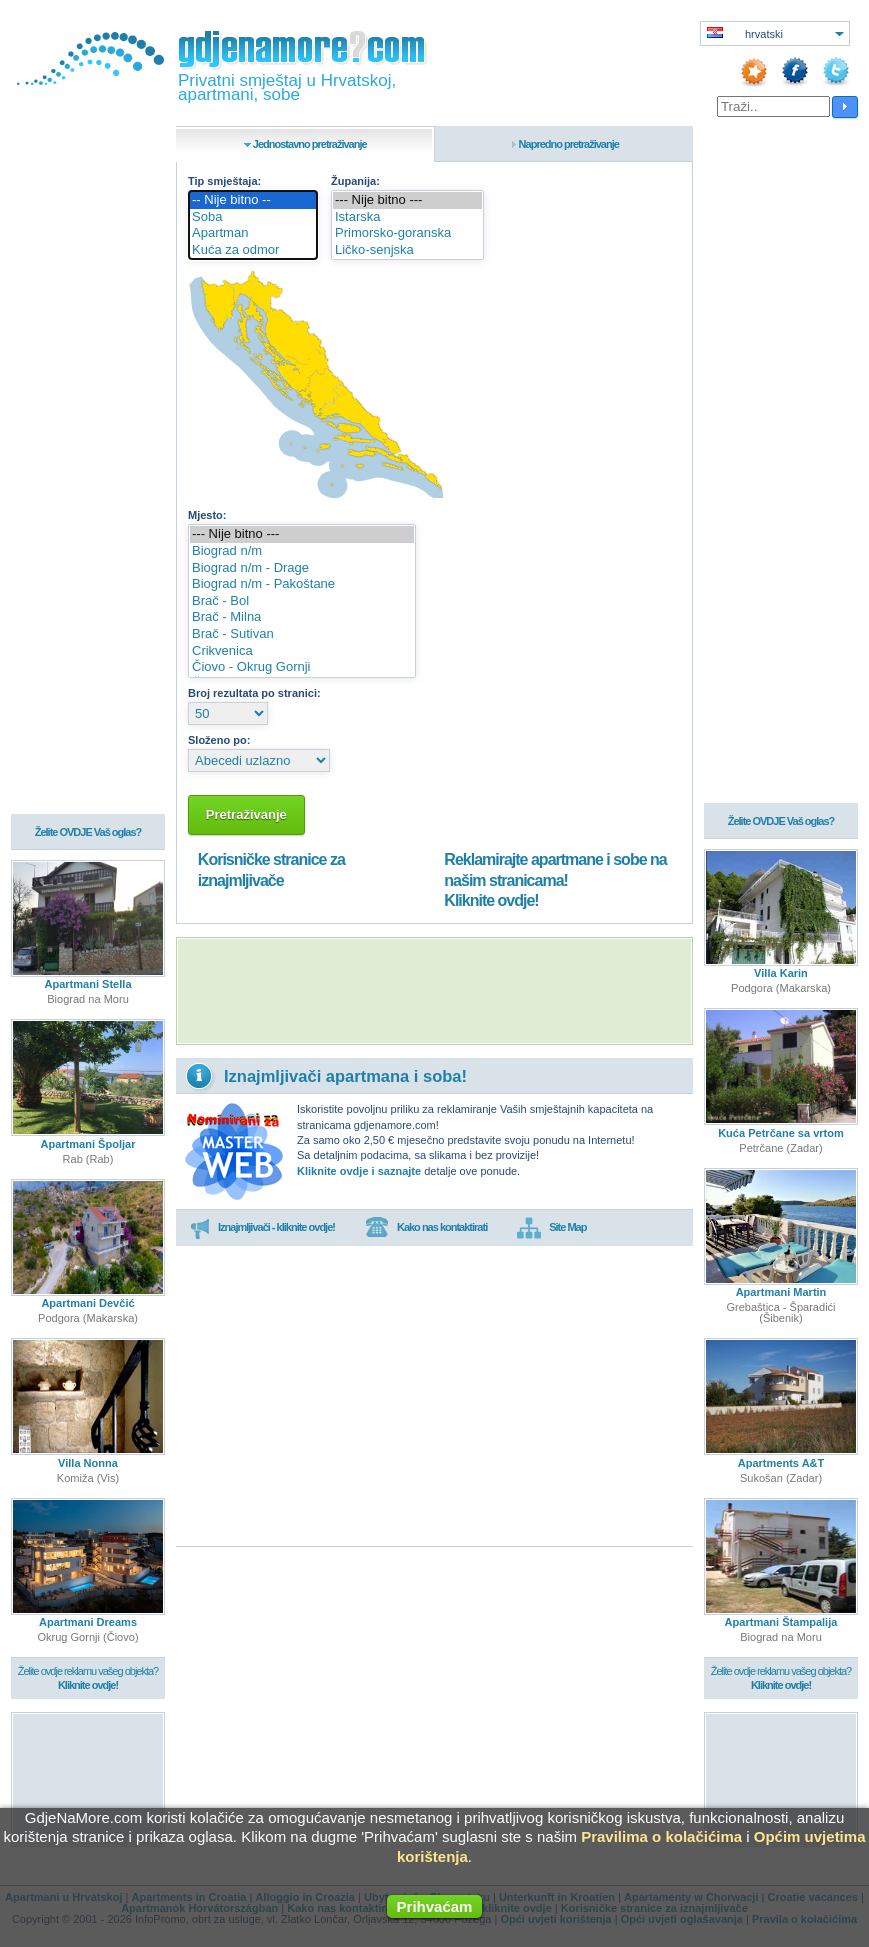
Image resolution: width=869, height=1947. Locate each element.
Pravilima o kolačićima (661, 1836)
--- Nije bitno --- (407, 200)
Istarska (407, 217)
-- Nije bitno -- (253, 200)
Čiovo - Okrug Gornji (302, 667)
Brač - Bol (302, 601)
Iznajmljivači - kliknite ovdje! (262, 1228)
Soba (253, 217)
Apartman (253, 233)
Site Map (551, 1228)
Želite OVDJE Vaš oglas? (88, 834)
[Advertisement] (434, 991)
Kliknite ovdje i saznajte (359, 1171)
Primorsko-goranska (407, 233)
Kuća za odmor (253, 250)
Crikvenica (302, 651)
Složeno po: (219, 740)
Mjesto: (207, 515)
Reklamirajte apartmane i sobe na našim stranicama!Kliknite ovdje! (555, 880)
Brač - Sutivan (302, 634)
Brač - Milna (302, 617)
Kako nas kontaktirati (426, 1228)
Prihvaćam (435, 1906)
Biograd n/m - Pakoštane (302, 584)
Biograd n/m (302, 551)
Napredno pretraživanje (569, 144)
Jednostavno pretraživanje (310, 144)
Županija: (355, 181)
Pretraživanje (246, 814)
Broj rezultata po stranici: (254, 693)
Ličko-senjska (407, 250)
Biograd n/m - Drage (302, 568)
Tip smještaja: (224, 181)
